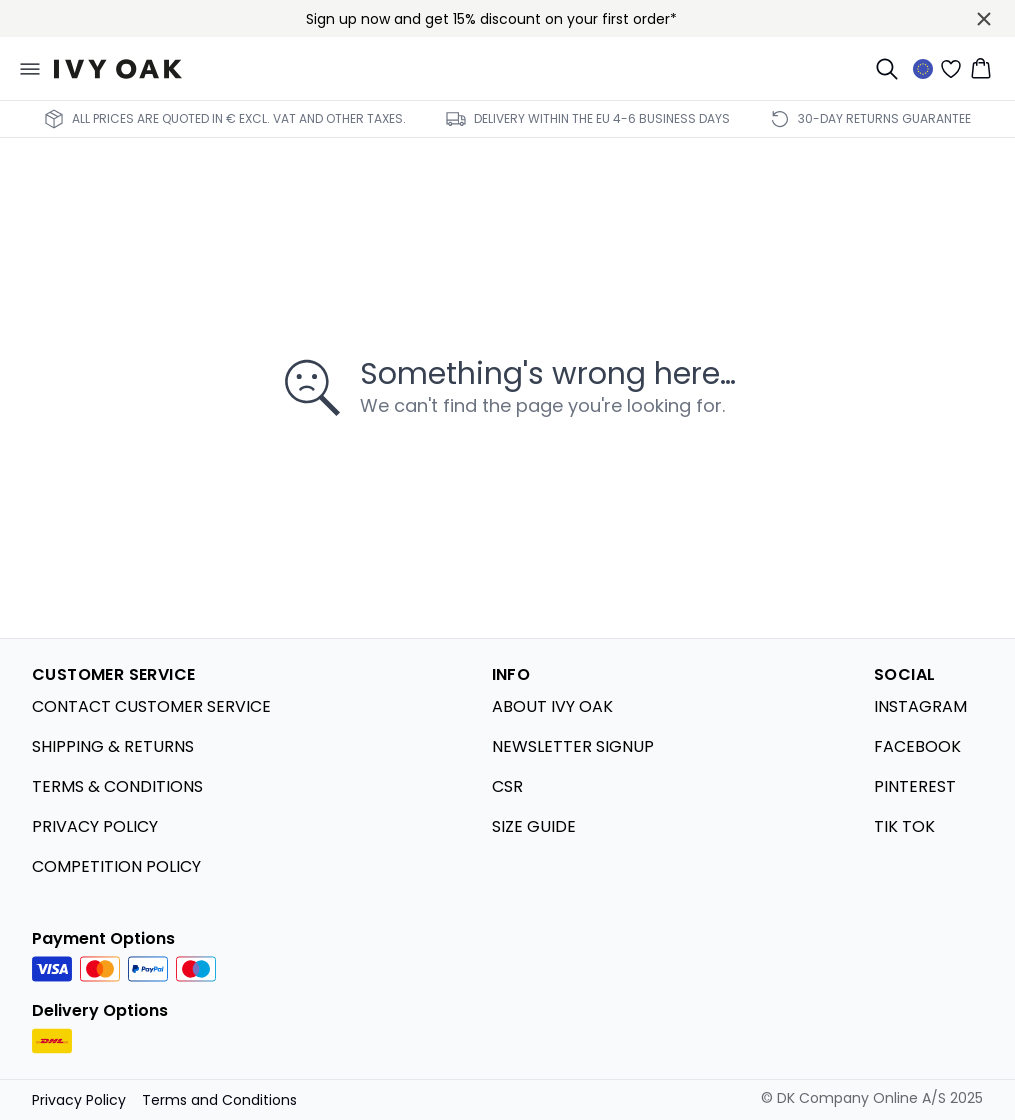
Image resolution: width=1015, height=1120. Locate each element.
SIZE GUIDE (534, 826)
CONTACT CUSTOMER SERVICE (151, 706)
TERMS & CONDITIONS (117, 786)
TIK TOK (904, 826)
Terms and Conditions (219, 1100)
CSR (507, 786)
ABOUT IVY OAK (552, 706)
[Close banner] (984, 19)
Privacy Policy (79, 1100)
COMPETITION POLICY (116, 866)
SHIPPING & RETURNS (113, 746)
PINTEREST (915, 786)
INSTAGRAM (920, 706)
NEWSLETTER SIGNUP (573, 746)
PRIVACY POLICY (95, 826)
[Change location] (923, 69)
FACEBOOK (917, 746)
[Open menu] (30, 69)
